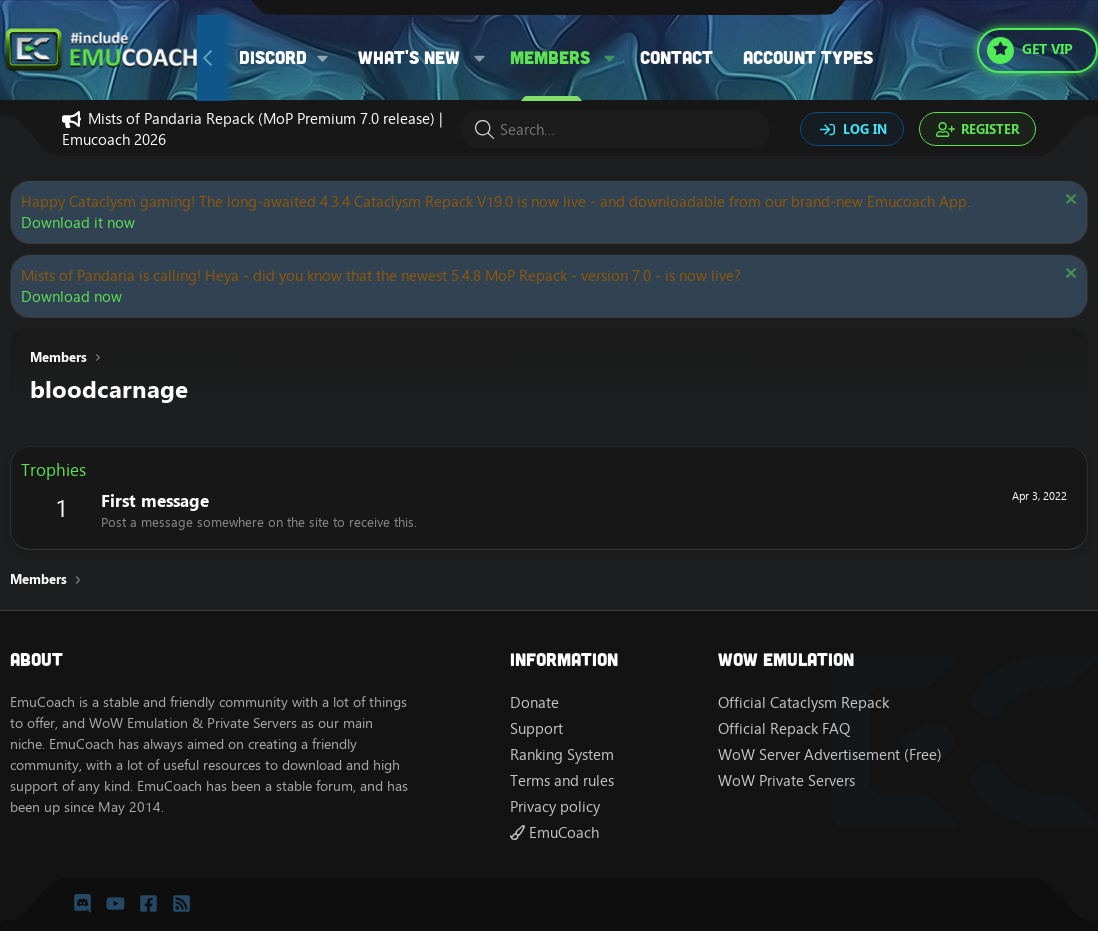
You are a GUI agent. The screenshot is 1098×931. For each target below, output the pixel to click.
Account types (808, 57)
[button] (290, 57)
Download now (71, 296)
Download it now (78, 222)
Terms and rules (562, 780)
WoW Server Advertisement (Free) (830, 754)
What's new (409, 57)
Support (536, 728)
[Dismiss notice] (1068, 201)
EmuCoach (554, 832)
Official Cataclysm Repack (803, 702)
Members (550, 57)
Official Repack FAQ (784, 728)
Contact (676, 57)
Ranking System (562, 754)
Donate (534, 702)
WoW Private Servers (786, 780)
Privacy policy (555, 806)
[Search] (615, 129)
